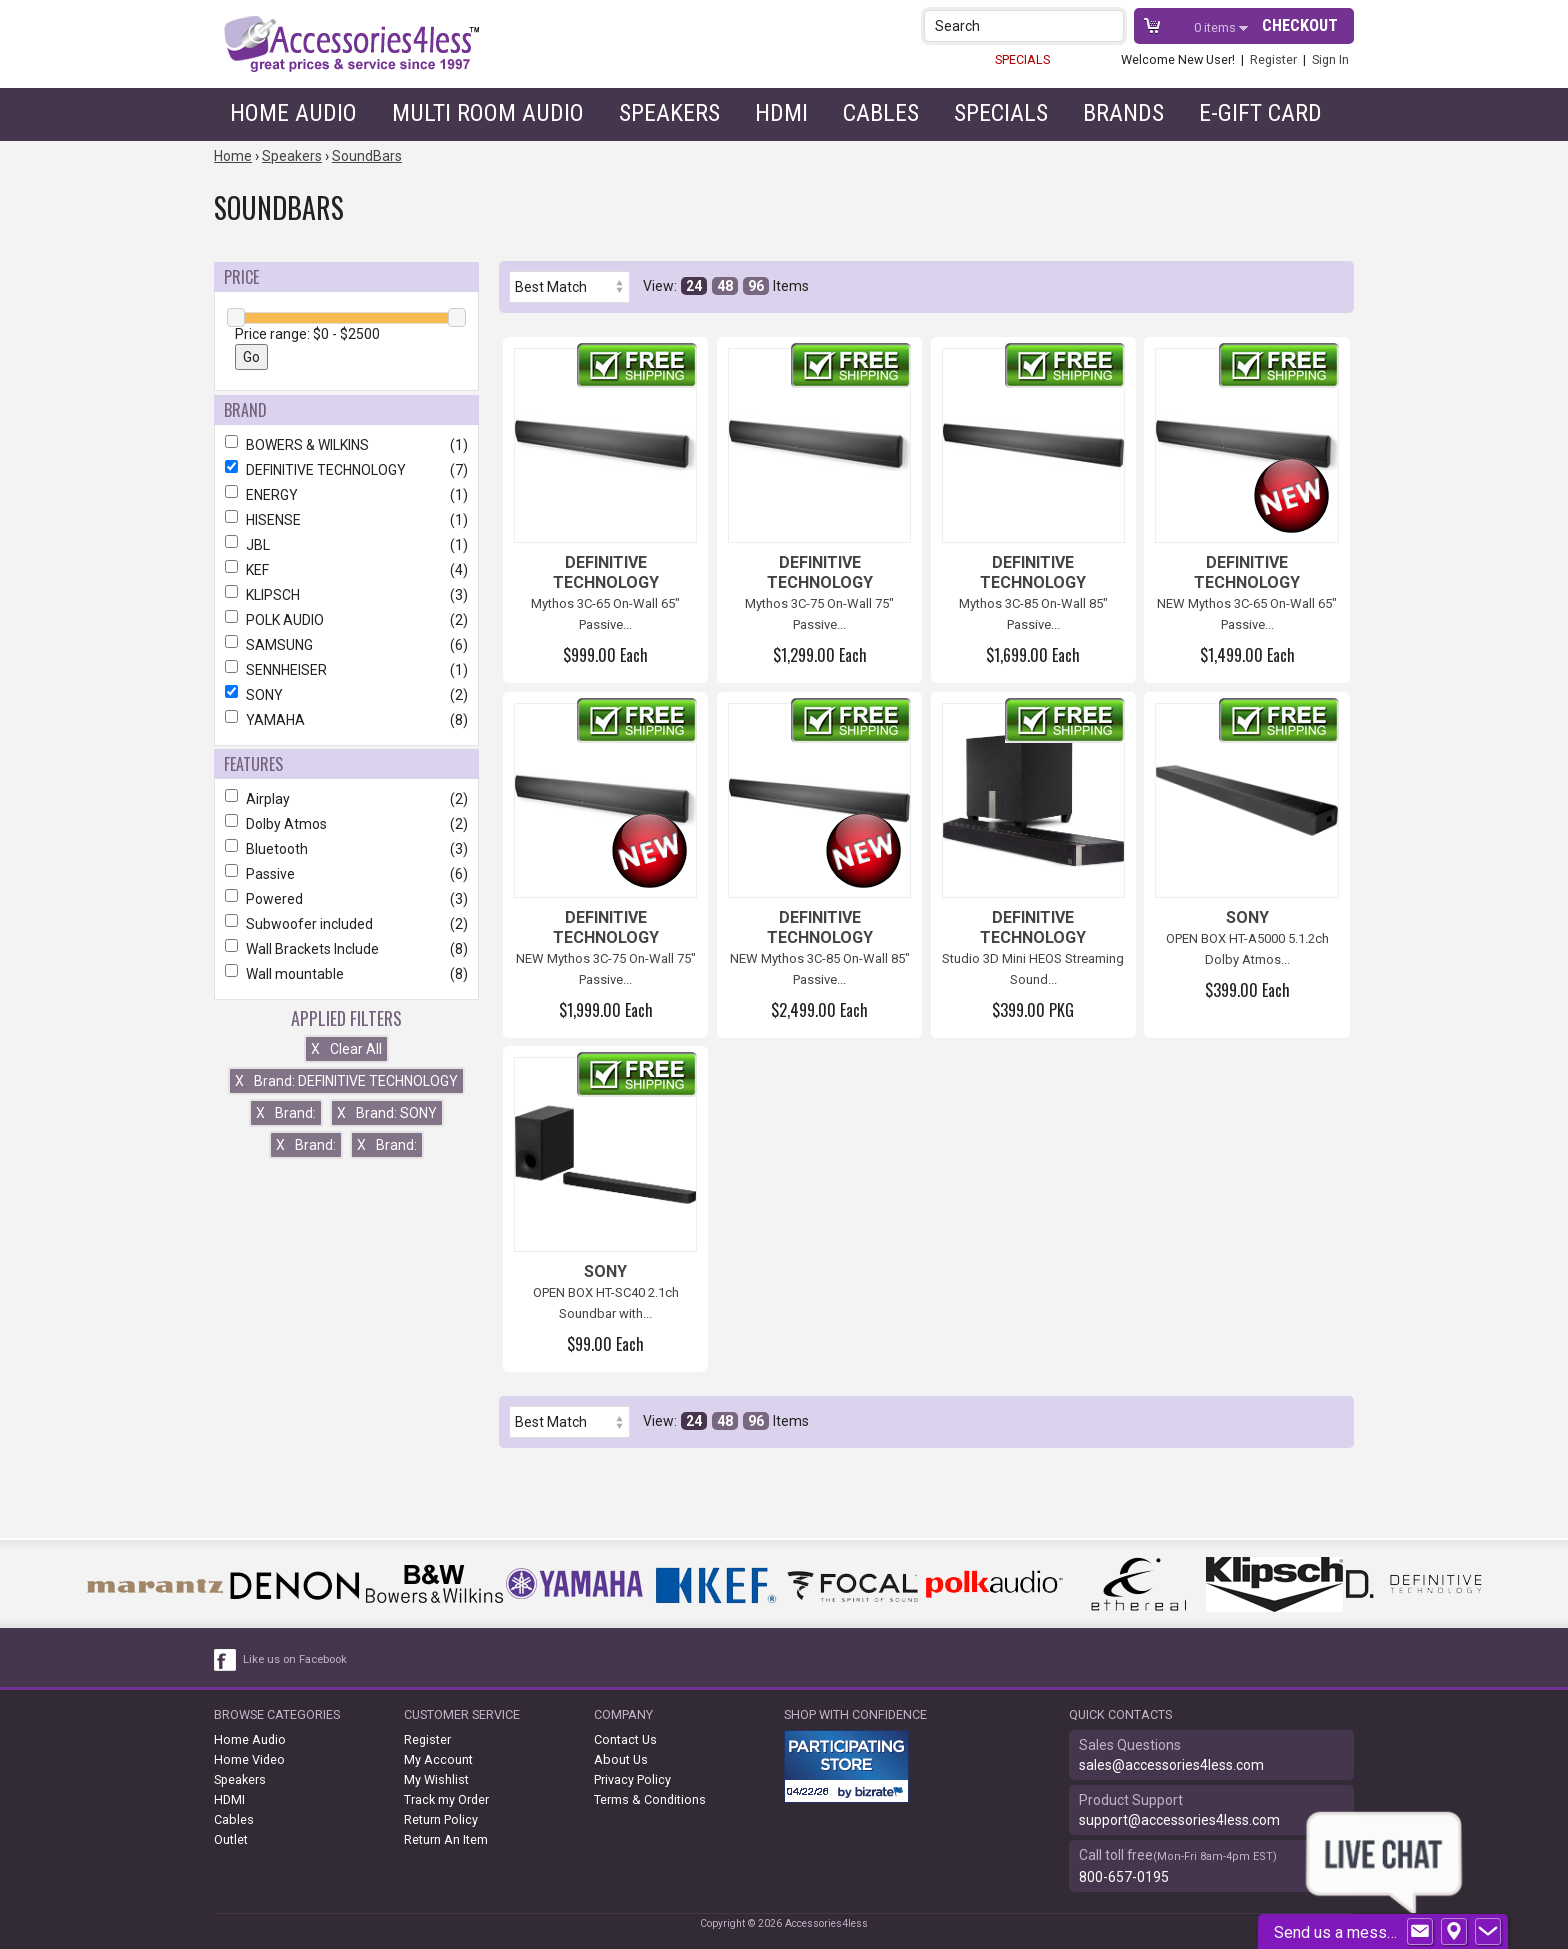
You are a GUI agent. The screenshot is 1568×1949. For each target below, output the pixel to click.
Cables (881, 113)
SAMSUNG (346, 645)
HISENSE (346, 520)
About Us (621, 1759)
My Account (438, 1759)
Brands (1123, 113)
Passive (346, 874)
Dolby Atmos (346, 824)
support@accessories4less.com (1179, 1820)
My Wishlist (436, 1779)
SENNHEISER (346, 670)
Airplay (346, 799)
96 (756, 286)
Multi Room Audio (488, 113)
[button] (1110, 25)
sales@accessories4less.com (1171, 1765)
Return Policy (441, 1819)
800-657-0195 (1124, 1877)
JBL (346, 545)
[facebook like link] (226, 1660)
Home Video (249, 1759)
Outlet (231, 1839)
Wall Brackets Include (346, 949)
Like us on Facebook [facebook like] (295, 1659)
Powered (346, 899)
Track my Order (446, 1799)
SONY (346, 695)
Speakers (669, 113)
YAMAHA (346, 720)
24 (694, 286)
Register (1273, 59)
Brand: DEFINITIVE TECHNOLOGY (346, 1081)
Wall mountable (346, 974)
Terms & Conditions (650, 1799)
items (1216, 27)
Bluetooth (346, 849)
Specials (1001, 113)
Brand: (286, 1113)
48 (725, 286)
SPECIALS (1022, 59)
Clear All (346, 1049)
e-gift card (1260, 113)
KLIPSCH (346, 595)
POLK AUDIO (346, 620)
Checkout (1300, 25)
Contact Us (625, 1739)
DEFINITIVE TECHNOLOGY (346, 470)
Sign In (1330, 59)
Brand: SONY (387, 1113)
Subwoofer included (346, 924)
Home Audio (293, 113)
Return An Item (446, 1839)
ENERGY (346, 495)
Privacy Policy (632, 1779)
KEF (346, 570)
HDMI (781, 113)
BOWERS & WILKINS (346, 445)
